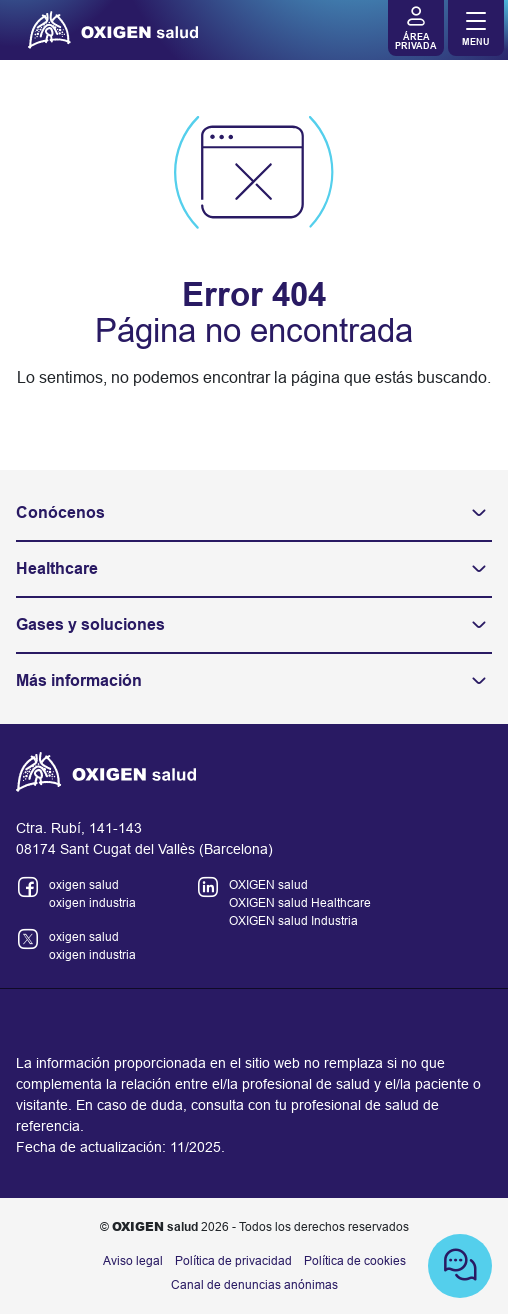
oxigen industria (92, 903)
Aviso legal (133, 1261)
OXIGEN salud (268, 885)
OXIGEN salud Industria (293, 921)
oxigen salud (84, 885)
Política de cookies (355, 1261)
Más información (254, 681)
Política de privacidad (233, 1261)
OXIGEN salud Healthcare (300, 903)
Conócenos (254, 513)
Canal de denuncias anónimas (254, 1285)
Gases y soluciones (254, 625)
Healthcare (254, 569)
